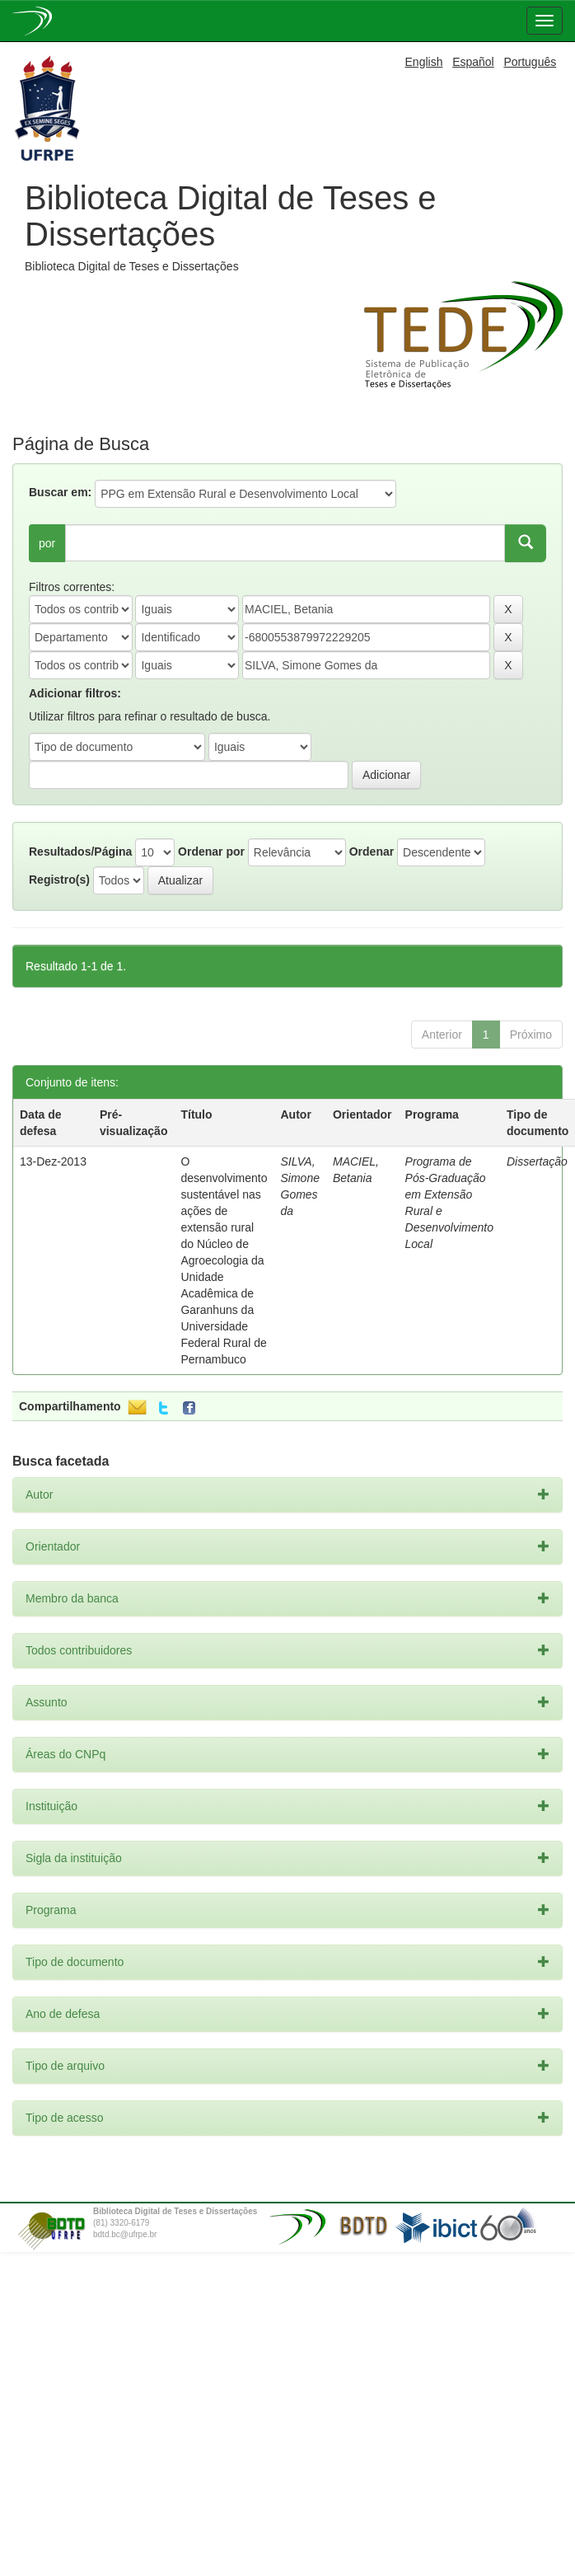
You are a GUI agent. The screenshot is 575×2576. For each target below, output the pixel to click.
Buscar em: (60, 492)
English (424, 61)
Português (529, 61)
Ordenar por (211, 851)
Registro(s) (59, 879)
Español (473, 61)
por (47, 543)
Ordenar (371, 851)
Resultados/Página (80, 851)
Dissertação (537, 1161)
